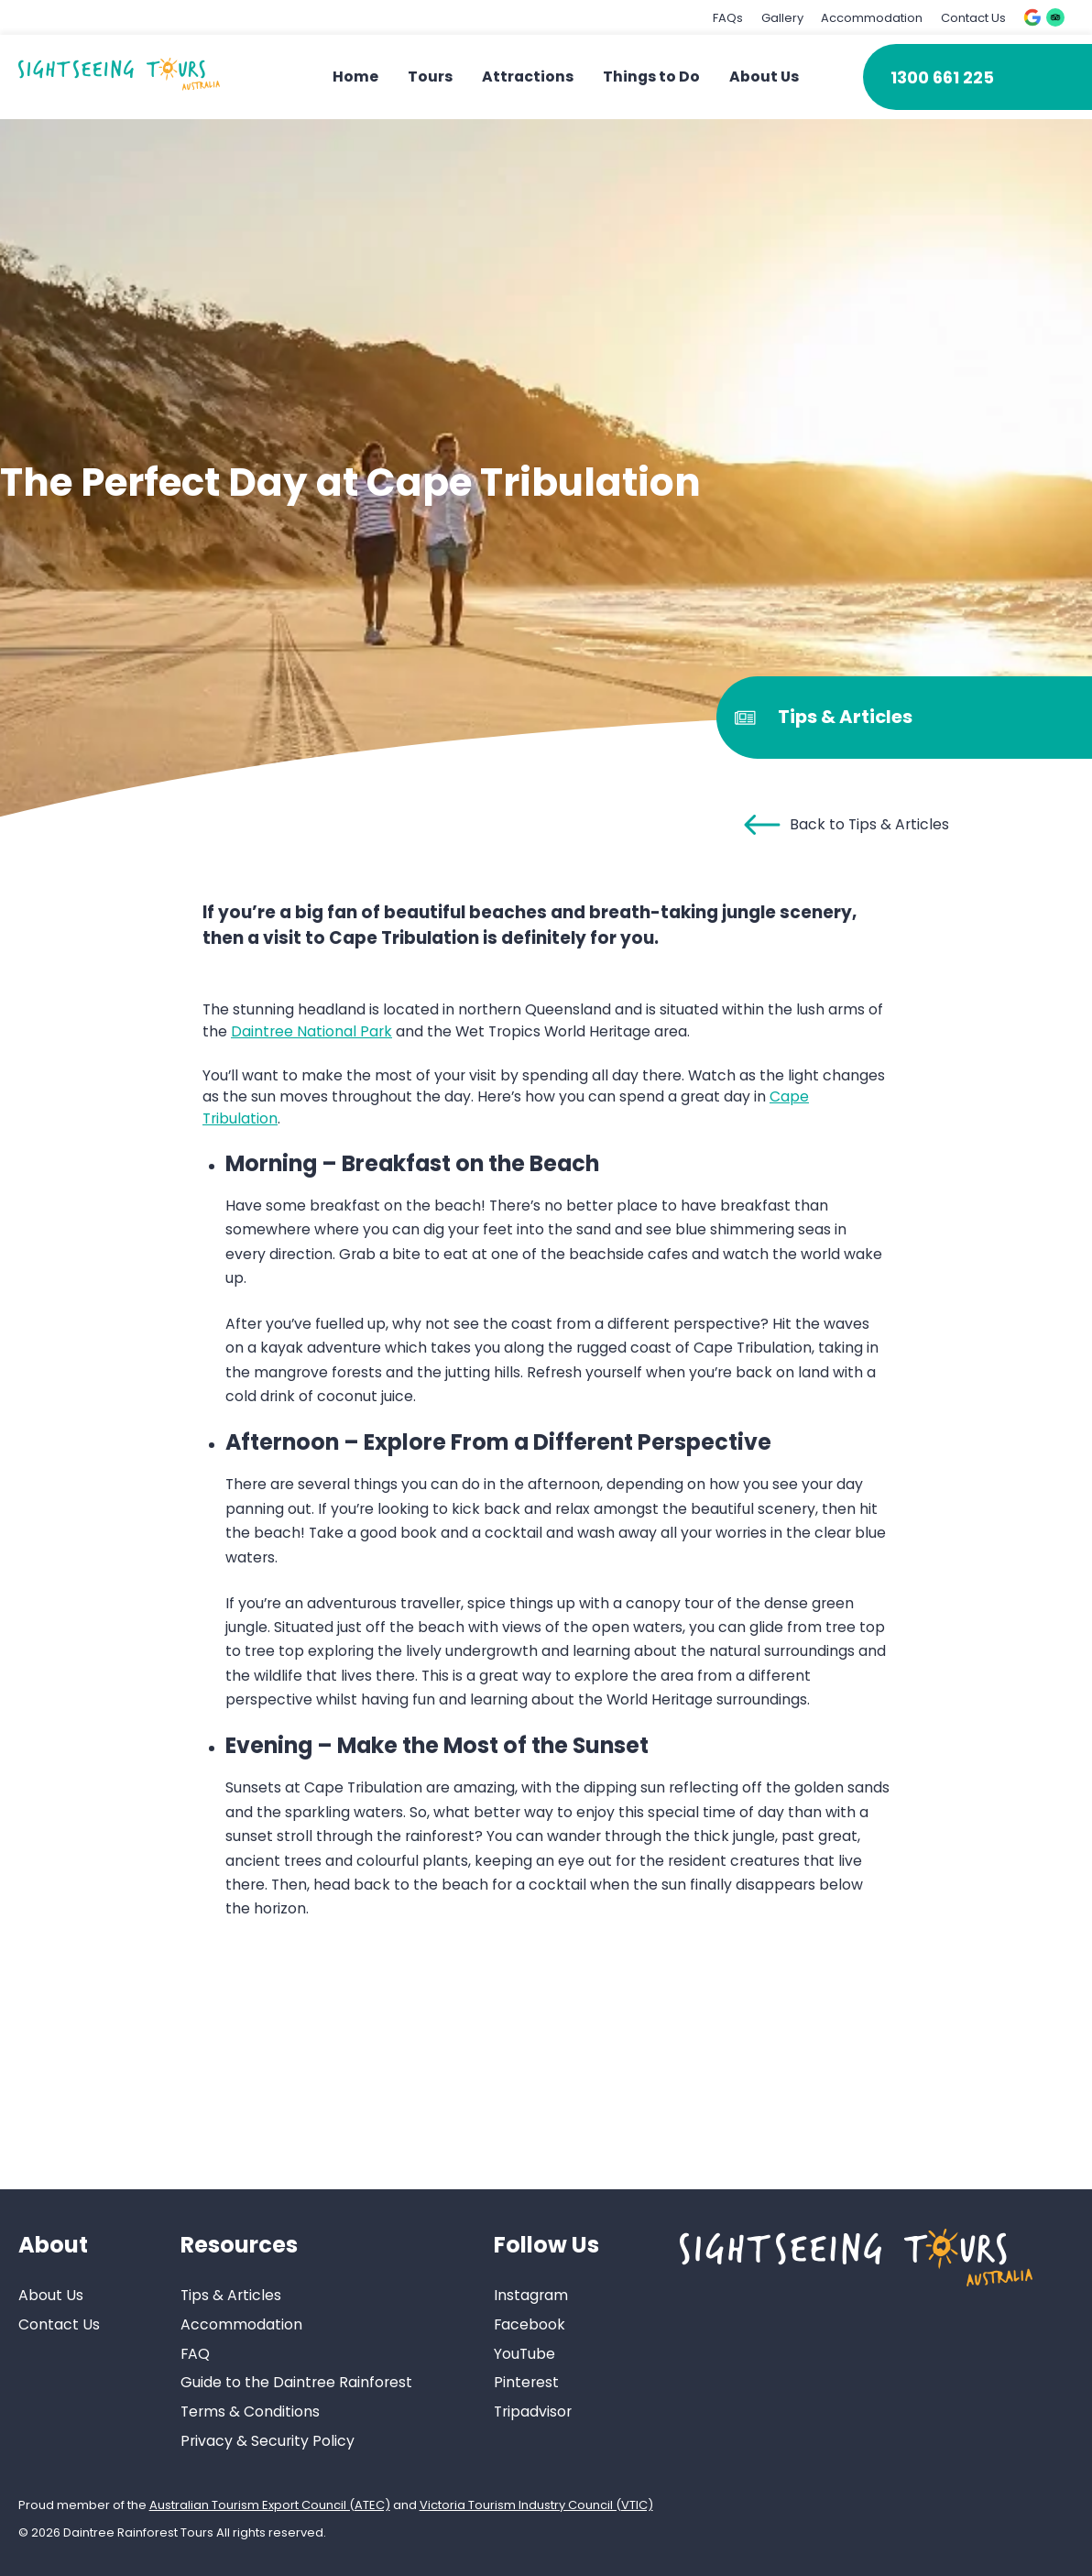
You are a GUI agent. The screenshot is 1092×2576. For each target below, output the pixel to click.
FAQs (728, 18)
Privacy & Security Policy (267, 2440)
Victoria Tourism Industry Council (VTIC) (536, 2505)
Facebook (529, 2324)
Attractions (527, 76)
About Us (764, 76)
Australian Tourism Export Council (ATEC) (269, 2505)
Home (355, 76)
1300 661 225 (942, 77)
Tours (430, 76)
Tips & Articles (230, 2295)
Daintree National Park (311, 1031)
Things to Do (651, 76)
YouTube (524, 2353)
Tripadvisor (533, 2411)
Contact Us (973, 18)
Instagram (531, 2295)
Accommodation (872, 18)
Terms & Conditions (250, 2411)
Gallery (782, 18)
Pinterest (526, 2382)
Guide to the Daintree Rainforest (296, 2382)
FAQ (195, 2353)
